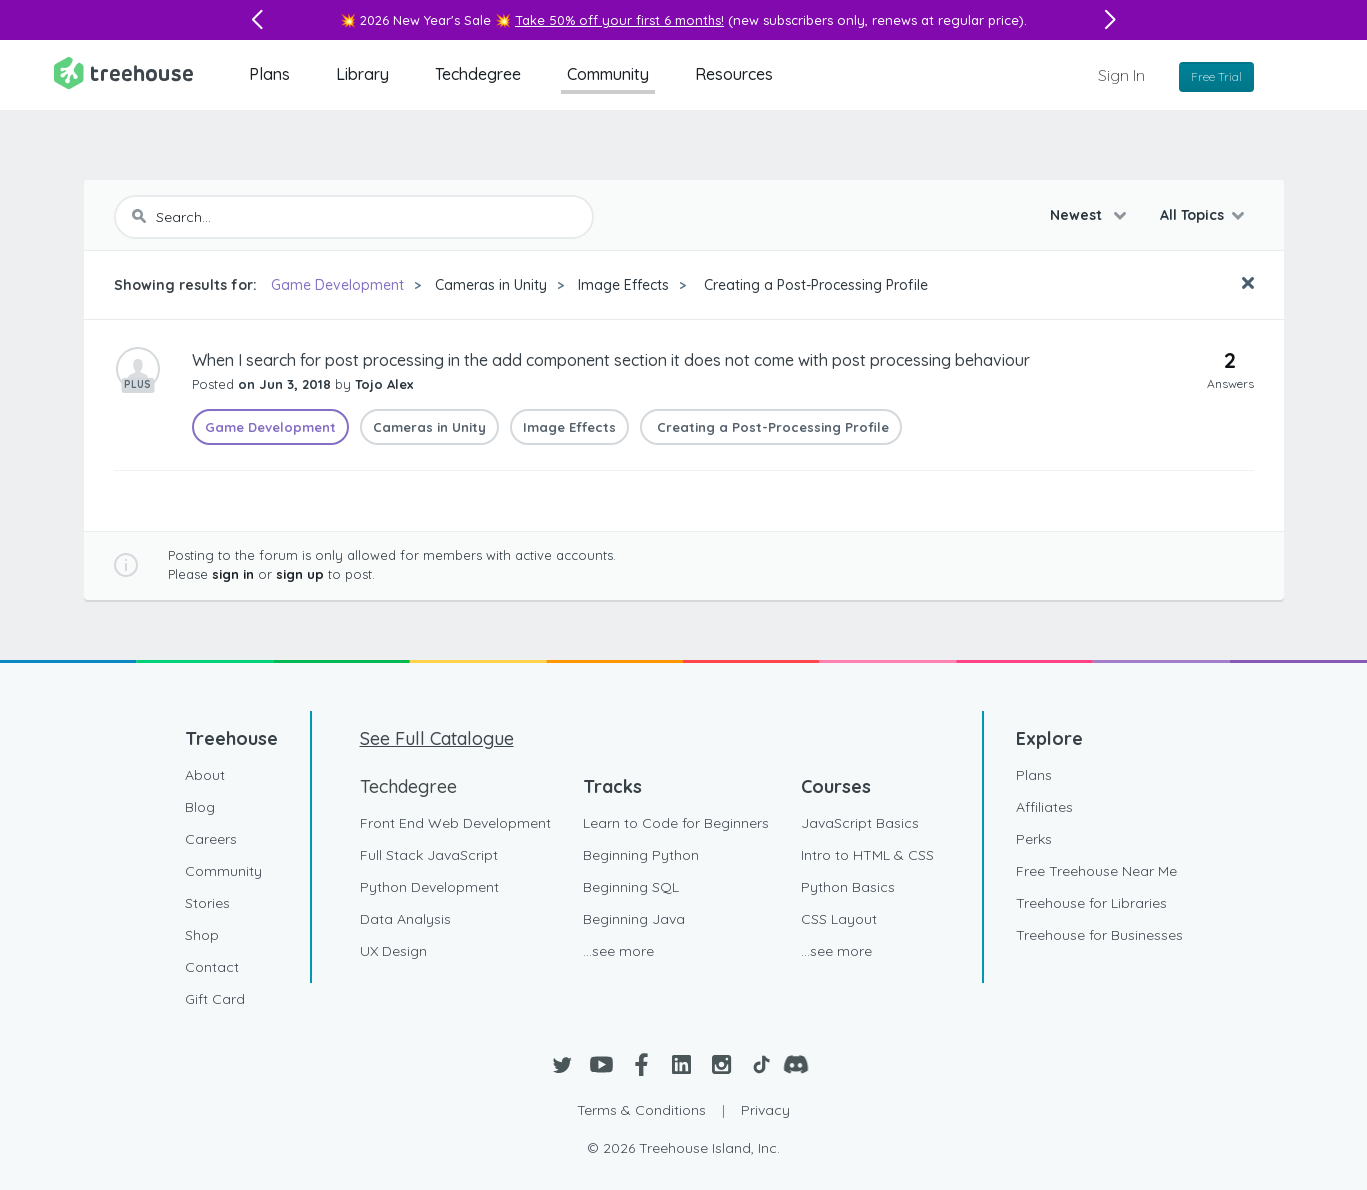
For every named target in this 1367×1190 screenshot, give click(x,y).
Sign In (1121, 75)
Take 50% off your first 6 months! (619, 20)
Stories (207, 903)
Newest (1078, 215)
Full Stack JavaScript (429, 855)
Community (608, 74)
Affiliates (1044, 807)
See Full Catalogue (437, 738)
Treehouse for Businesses (1099, 935)
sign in (233, 574)
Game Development (337, 285)
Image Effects (623, 285)
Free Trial (1216, 76)
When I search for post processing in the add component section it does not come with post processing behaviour (611, 360)
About (205, 775)
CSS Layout (839, 919)
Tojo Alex (384, 384)
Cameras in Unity (491, 285)
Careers (211, 839)
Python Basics (848, 887)
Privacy (765, 1110)
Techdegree (478, 74)
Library (362, 74)
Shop (202, 935)
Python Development (429, 887)
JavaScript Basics (860, 823)
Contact (212, 967)
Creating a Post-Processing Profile (814, 285)
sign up (300, 574)
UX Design (393, 951)
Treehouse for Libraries (1091, 903)
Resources (734, 74)
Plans (269, 74)
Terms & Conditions (641, 1110)
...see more (618, 951)
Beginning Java (634, 919)
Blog (200, 807)
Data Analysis (405, 919)
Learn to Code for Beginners (676, 823)
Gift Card (215, 999)
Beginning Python (641, 855)
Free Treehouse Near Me (1096, 871)
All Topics (1192, 215)
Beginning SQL (631, 887)
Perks (1034, 839)
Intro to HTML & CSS (867, 855)
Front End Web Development (455, 823)
